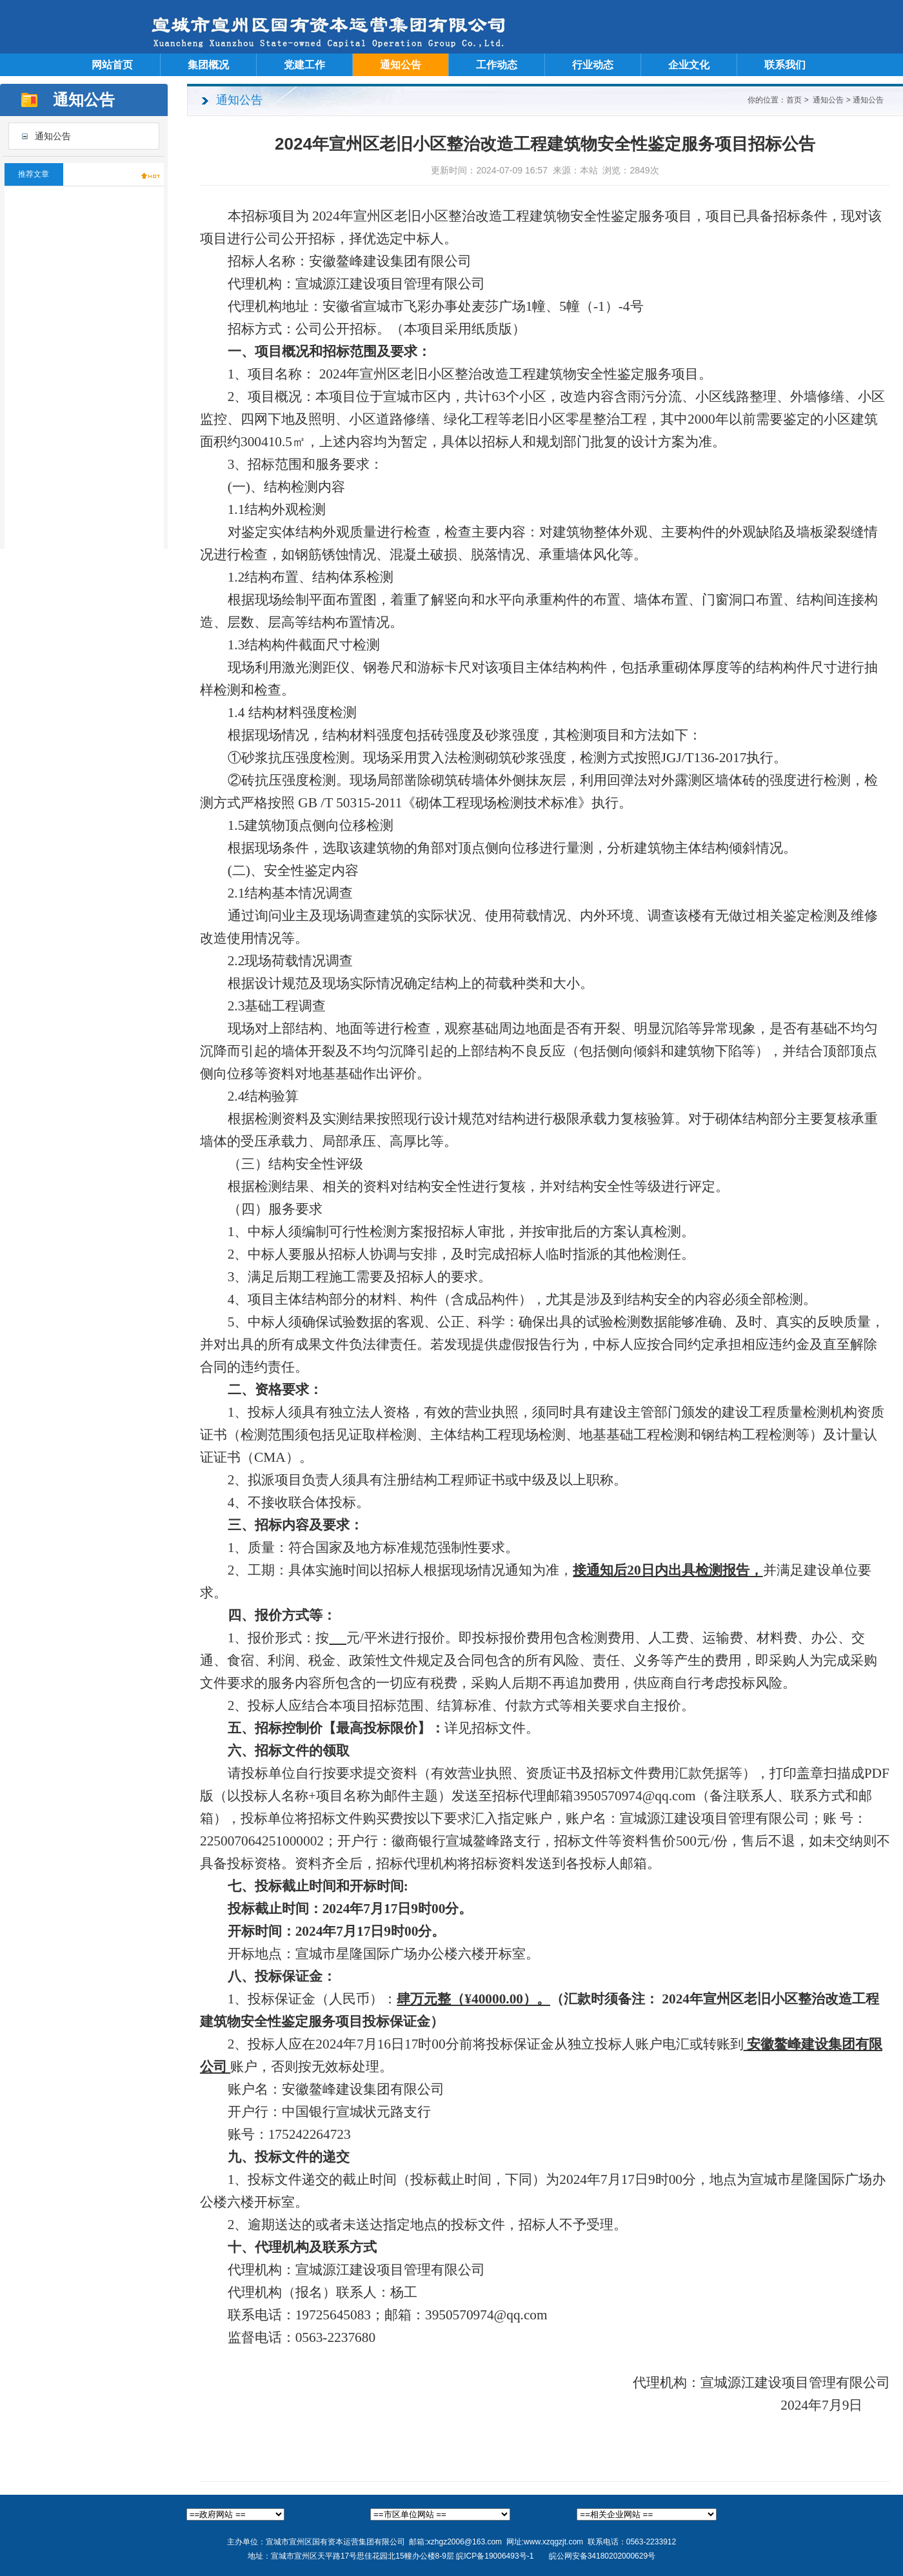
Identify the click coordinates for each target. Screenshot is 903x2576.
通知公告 (400, 64)
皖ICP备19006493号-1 (494, 2556)
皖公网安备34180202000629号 (602, 2556)
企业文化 (689, 64)
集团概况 (208, 64)
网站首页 (112, 64)
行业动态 (592, 64)
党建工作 (304, 64)
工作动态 (496, 64)
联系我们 (785, 64)
